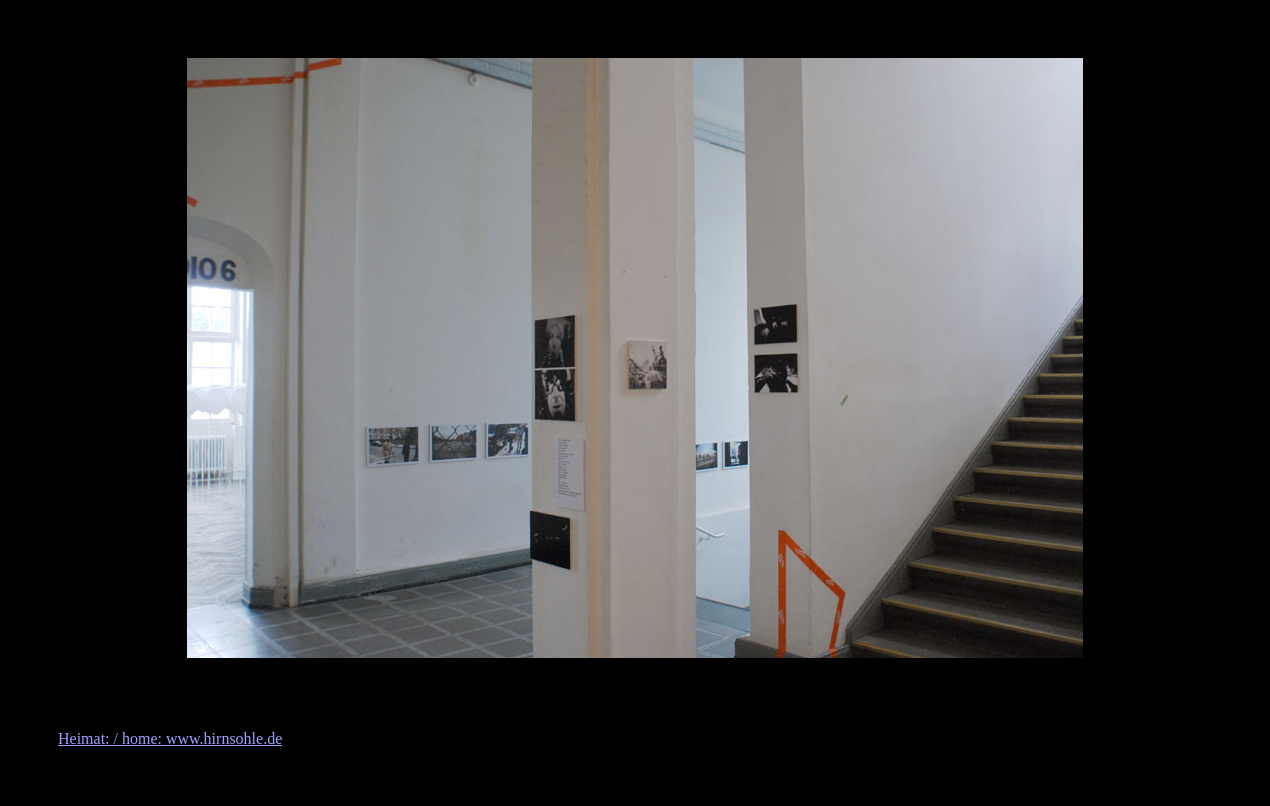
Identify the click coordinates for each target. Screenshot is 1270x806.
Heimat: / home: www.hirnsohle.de (170, 738)
